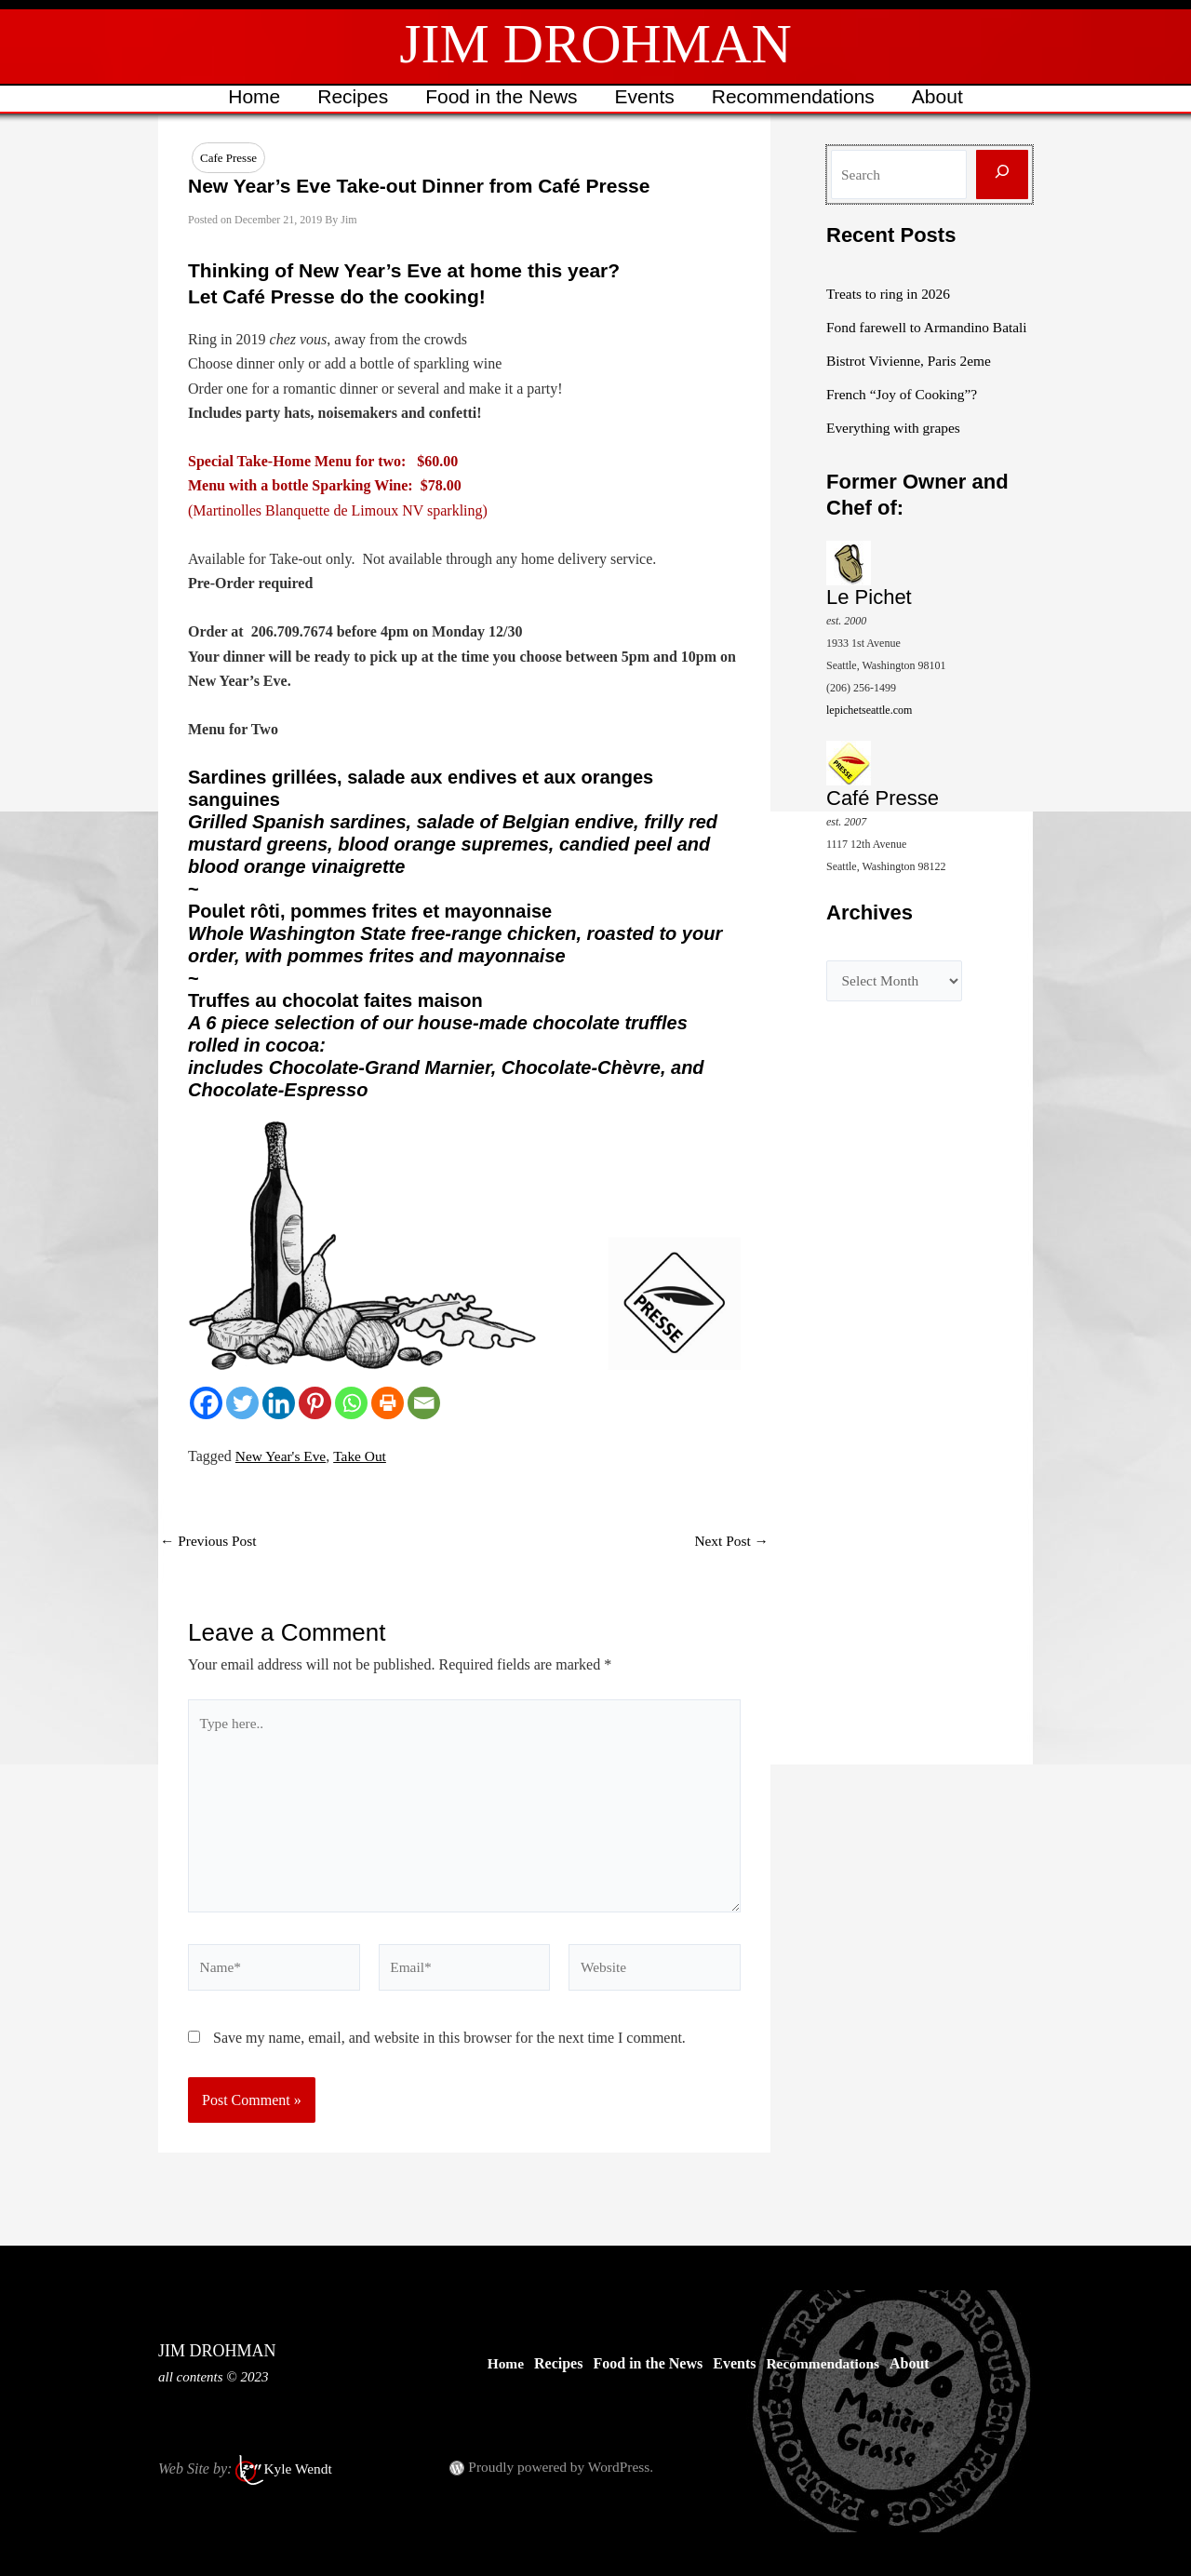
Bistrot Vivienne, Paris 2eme (911, 383)
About (942, 96)
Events (646, 96)
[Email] (424, 1404)
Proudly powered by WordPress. (564, 2467)
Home (249, 96)
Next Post (730, 1542)
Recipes (349, 96)
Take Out (364, 1457)
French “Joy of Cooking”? (904, 416)
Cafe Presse (228, 158)
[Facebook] (206, 1404)
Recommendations (796, 96)
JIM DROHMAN (595, 43)
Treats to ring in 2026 (890, 294)
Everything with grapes (895, 450)
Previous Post (210, 1542)
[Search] (1002, 174)
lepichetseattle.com (869, 732)
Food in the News (500, 96)
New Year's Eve (282, 1457)
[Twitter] (242, 1404)
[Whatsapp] (351, 1404)
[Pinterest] (315, 1404)
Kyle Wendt (298, 2468)
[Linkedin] (278, 1404)
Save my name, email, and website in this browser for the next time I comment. (449, 2049)
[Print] (387, 1404)
